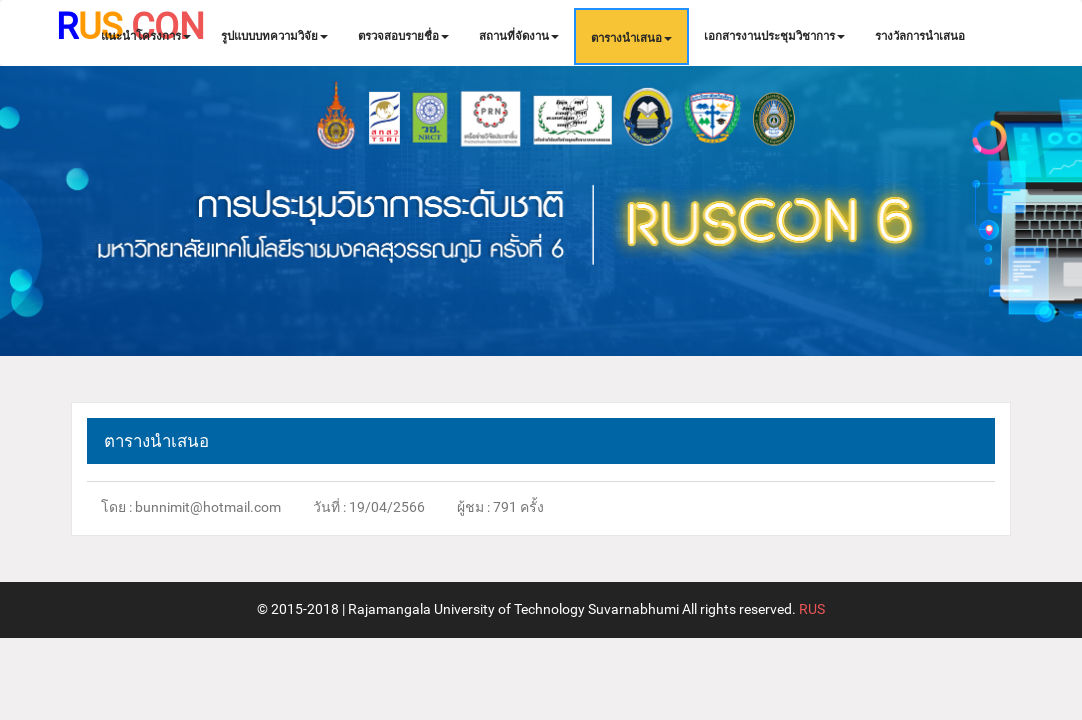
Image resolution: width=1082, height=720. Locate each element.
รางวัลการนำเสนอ (920, 36)
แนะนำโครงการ (146, 36)
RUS (810, 609)
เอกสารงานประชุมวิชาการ (774, 36)
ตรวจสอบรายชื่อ (403, 36)
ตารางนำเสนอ (631, 38)
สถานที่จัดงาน (519, 36)
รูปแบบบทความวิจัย (274, 36)
